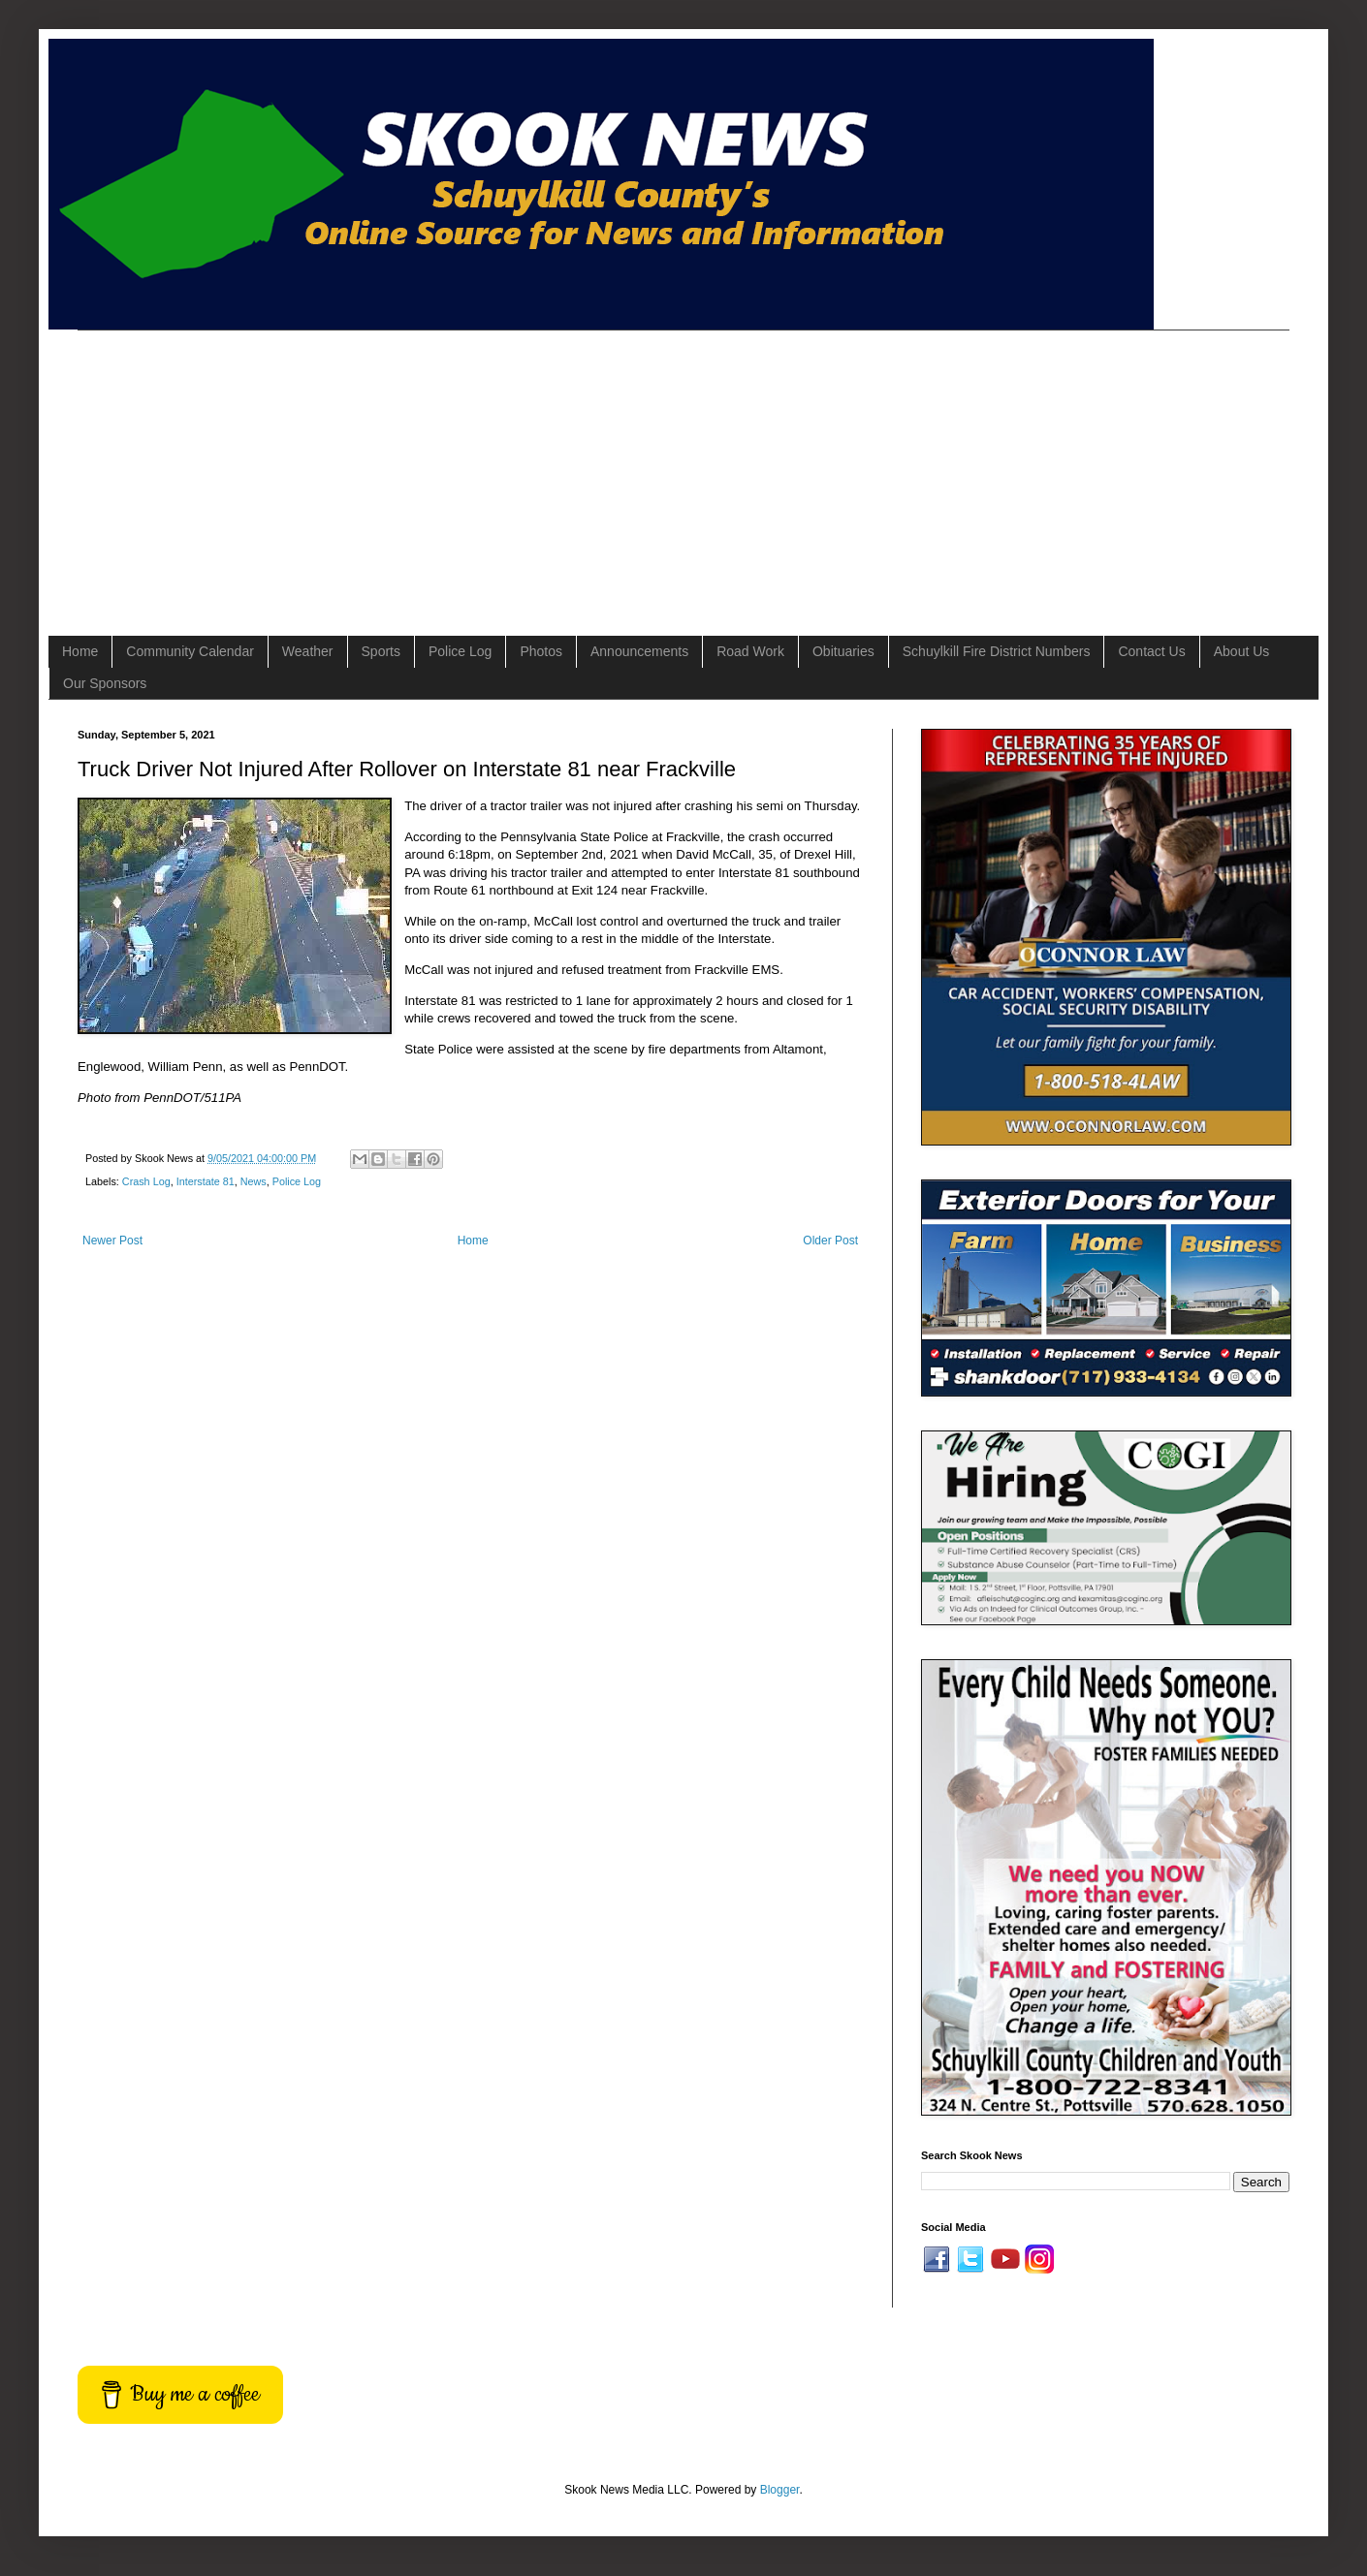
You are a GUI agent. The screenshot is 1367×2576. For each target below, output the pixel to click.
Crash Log (146, 1181)
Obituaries (843, 651)
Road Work (750, 651)
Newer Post (112, 1240)
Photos (541, 651)
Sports (381, 651)
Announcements (639, 651)
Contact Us (1151, 651)
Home (80, 651)
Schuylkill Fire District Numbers (997, 651)
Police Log (460, 651)
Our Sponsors (104, 683)
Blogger (780, 2490)
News (253, 1181)
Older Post (830, 1240)
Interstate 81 (205, 1181)
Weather (308, 651)
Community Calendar (190, 651)
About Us (1242, 651)
